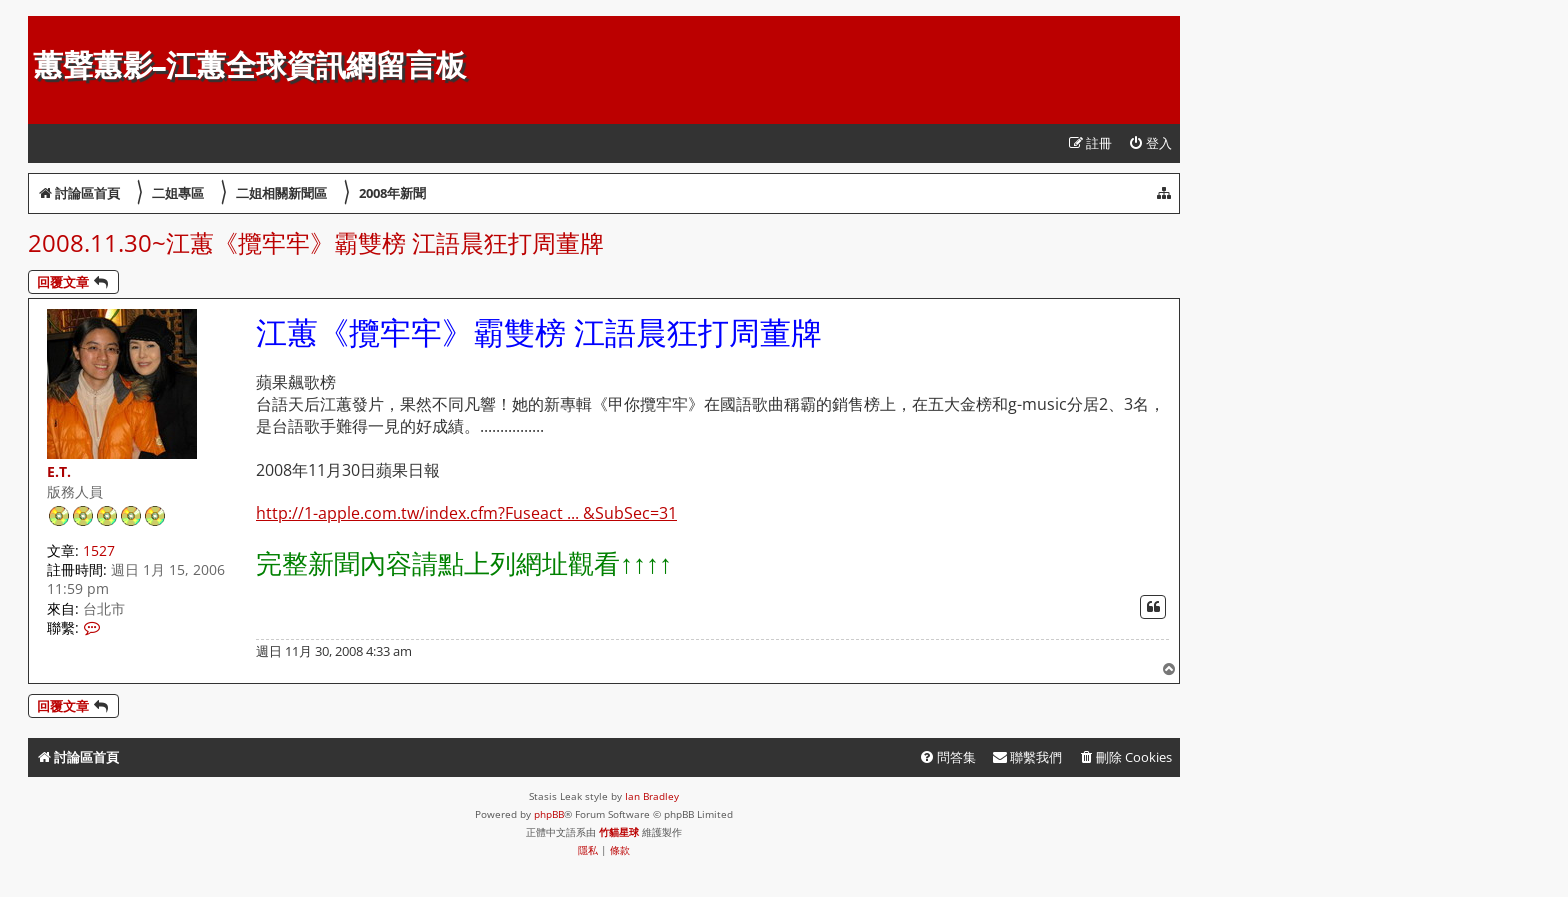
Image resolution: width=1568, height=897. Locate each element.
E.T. (59, 471)
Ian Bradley (652, 796)
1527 (99, 550)
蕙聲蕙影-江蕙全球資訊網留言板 (249, 65)
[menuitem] (1150, 143)
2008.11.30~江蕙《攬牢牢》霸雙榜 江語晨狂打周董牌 (316, 242)
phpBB (549, 814)
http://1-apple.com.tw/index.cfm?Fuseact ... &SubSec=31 (466, 513)
